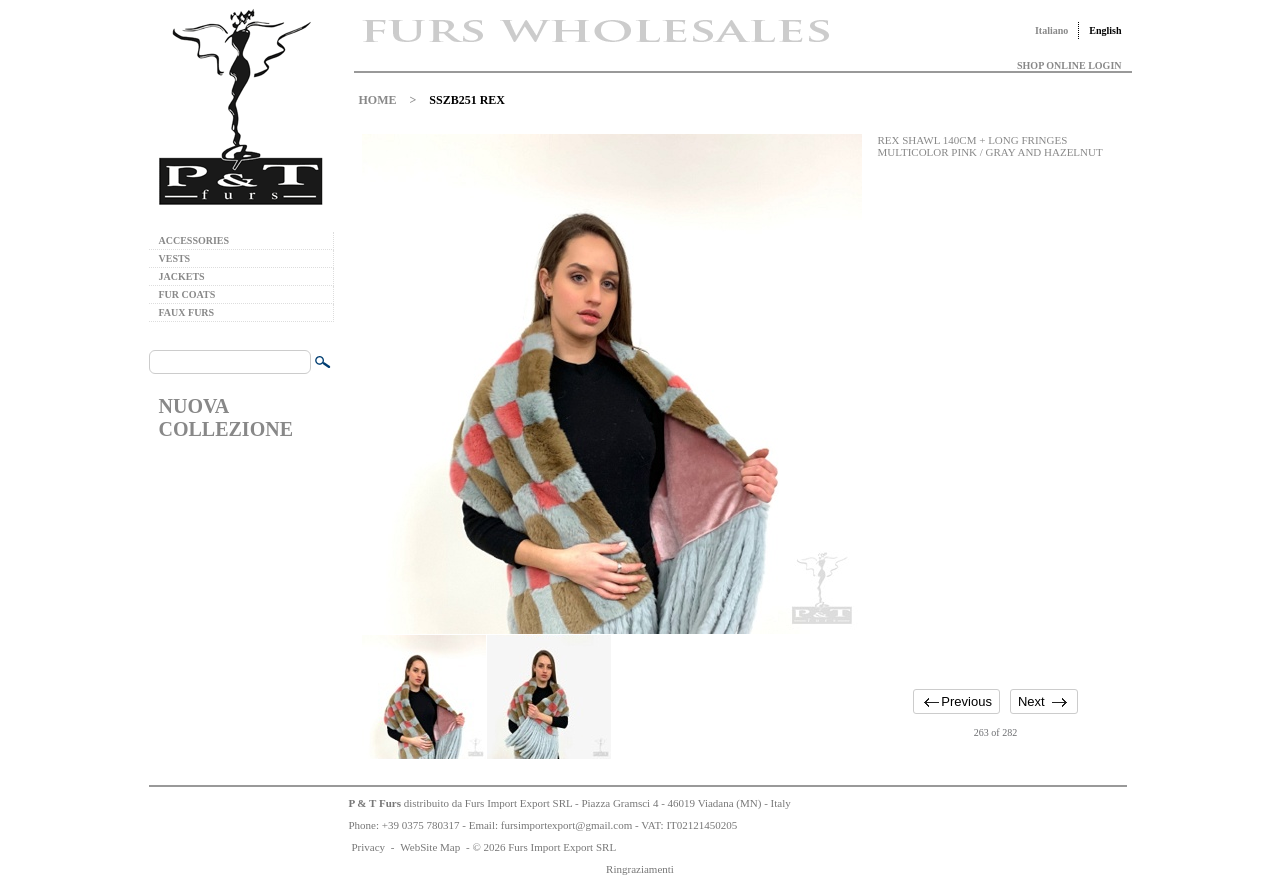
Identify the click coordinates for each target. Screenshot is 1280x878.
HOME (378, 100)
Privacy (369, 847)
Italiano (1051, 30)
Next (1031, 701)
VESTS (175, 258)
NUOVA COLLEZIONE (226, 417)
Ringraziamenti (640, 869)
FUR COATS (187, 294)
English (1105, 30)
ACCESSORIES (194, 240)
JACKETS (182, 276)
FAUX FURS (187, 312)
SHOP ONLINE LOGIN (1069, 65)
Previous (966, 701)
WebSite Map (430, 847)
